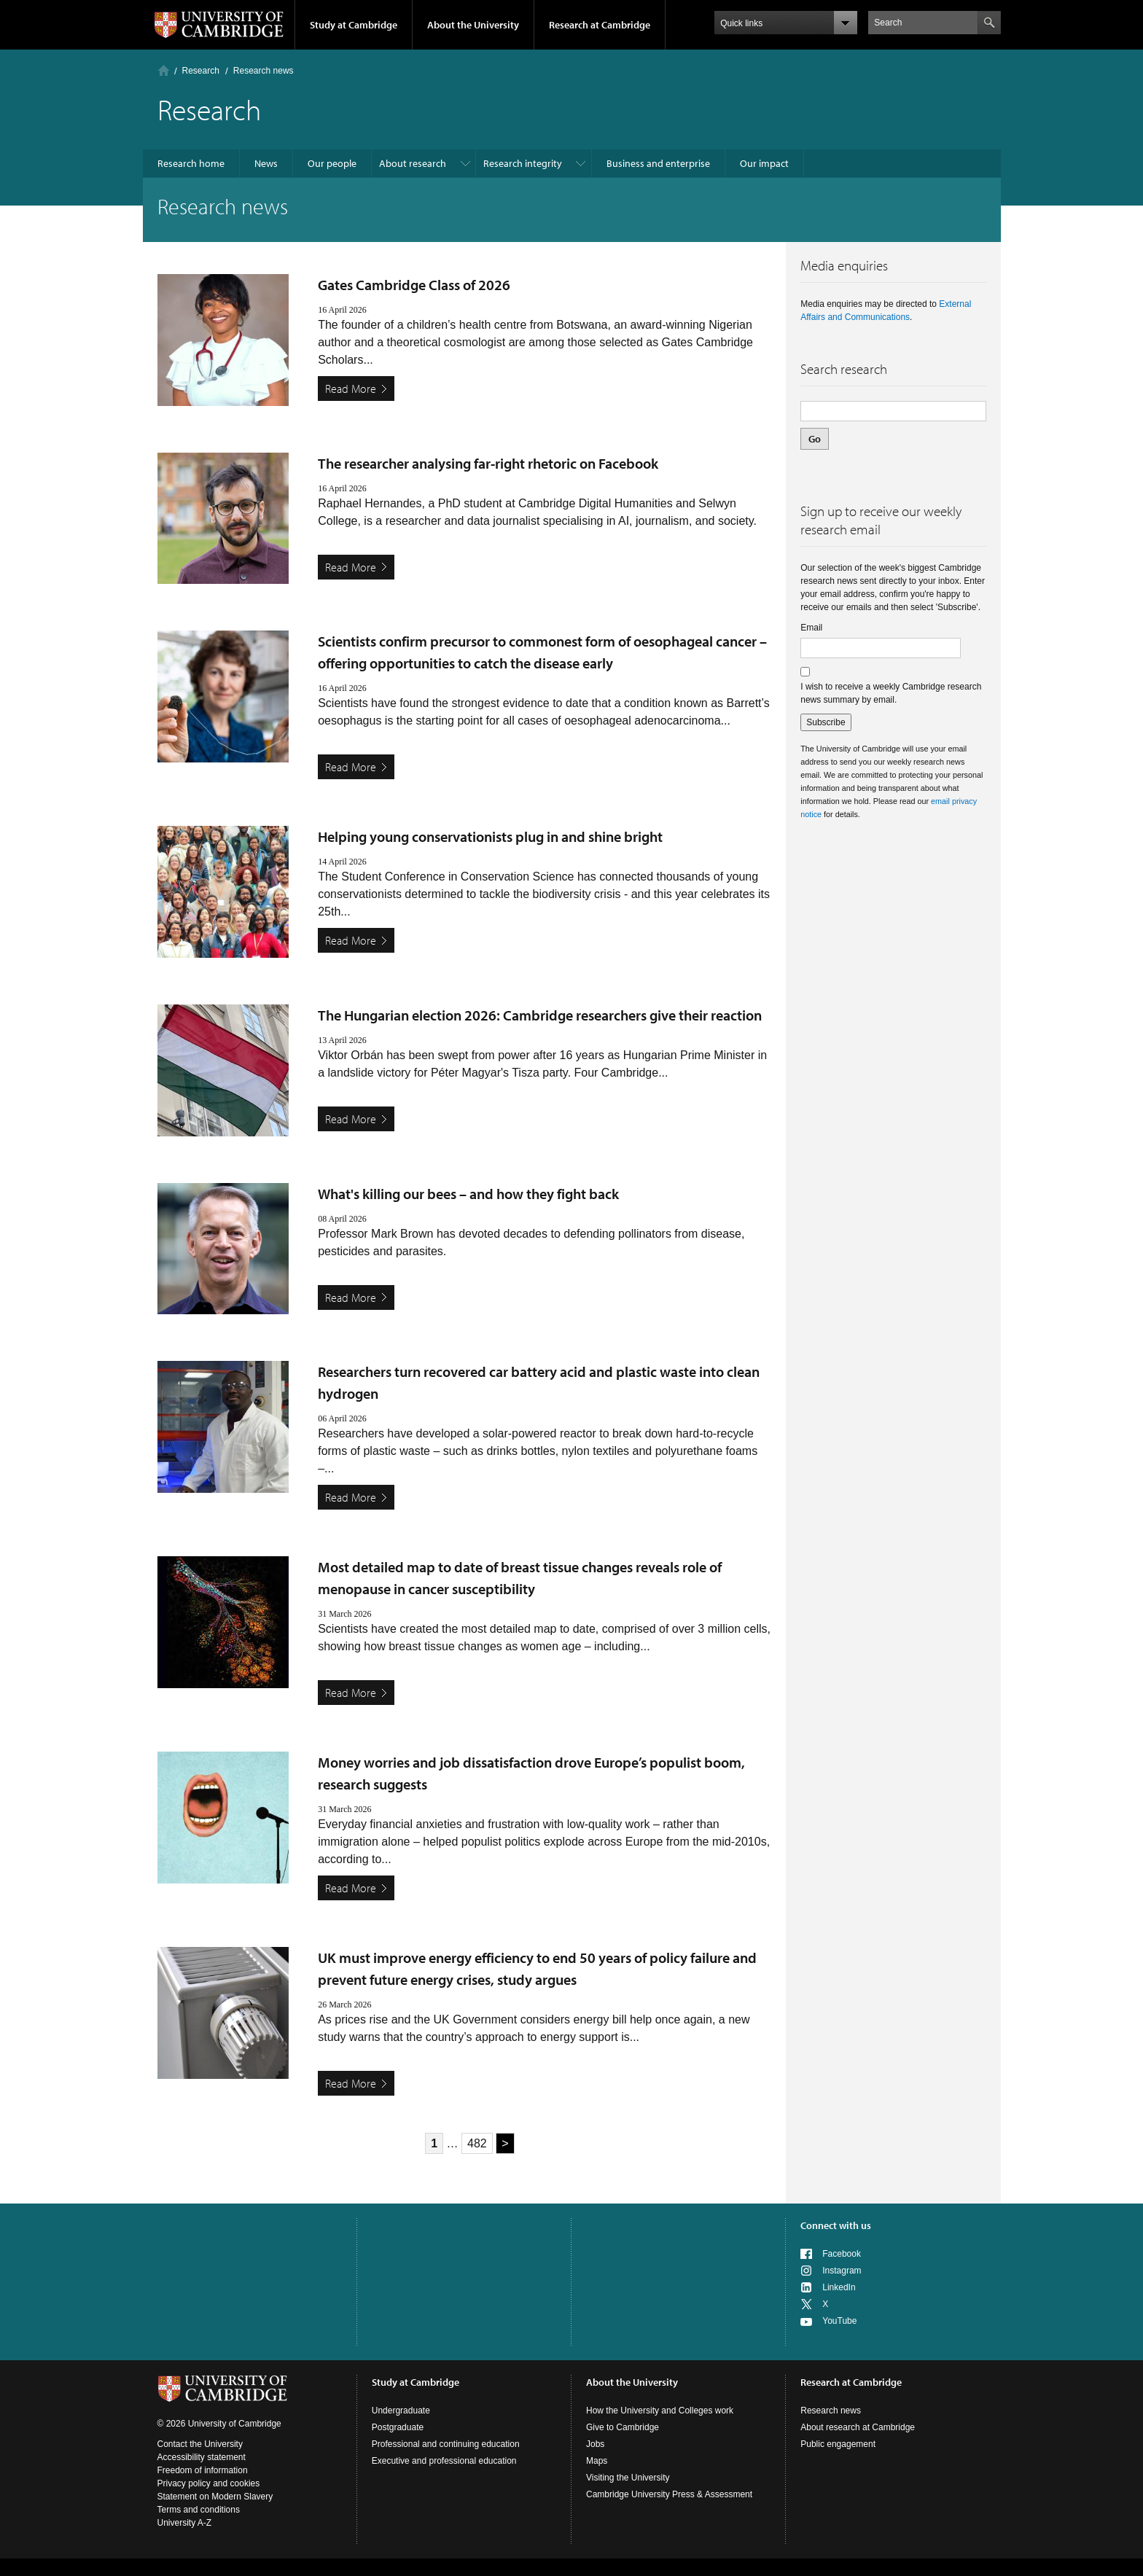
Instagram (841, 2270)
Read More (350, 388)
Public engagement (837, 2444)
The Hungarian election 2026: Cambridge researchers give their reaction (540, 1015)
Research (200, 71)
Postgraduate (398, 2427)
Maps (596, 2461)
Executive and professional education (444, 2461)
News (266, 163)
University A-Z (184, 2523)
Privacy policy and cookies (208, 2483)
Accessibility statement (201, 2457)
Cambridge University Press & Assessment (669, 2494)
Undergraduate (401, 2410)
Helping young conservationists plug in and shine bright (490, 836)
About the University (473, 24)
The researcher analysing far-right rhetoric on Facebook (488, 463)
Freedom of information (202, 2470)
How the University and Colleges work (659, 2410)
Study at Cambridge (353, 24)
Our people (332, 163)
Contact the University (200, 2444)
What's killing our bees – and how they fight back (468, 1193)
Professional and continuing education (446, 2444)
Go (814, 438)
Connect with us (835, 2225)
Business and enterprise (658, 163)
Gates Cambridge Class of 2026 (414, 285)
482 (477, 2143)
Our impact (764, 163)
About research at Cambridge (857, 2427)
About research (412, 163)
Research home (191, 163)
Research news (830, 2410)
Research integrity (522, 163)
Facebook (841, 2254)
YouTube (839, 2321)
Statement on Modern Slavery (215, 2496)
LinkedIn (838, 2287)
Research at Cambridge (599, 24)
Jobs (595, 2444)
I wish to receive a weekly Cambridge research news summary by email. (890, 693)
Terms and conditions (198, 2510)
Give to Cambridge (622, 2427)
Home (163, 70)
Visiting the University (628, 2477)
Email (811, 627)
